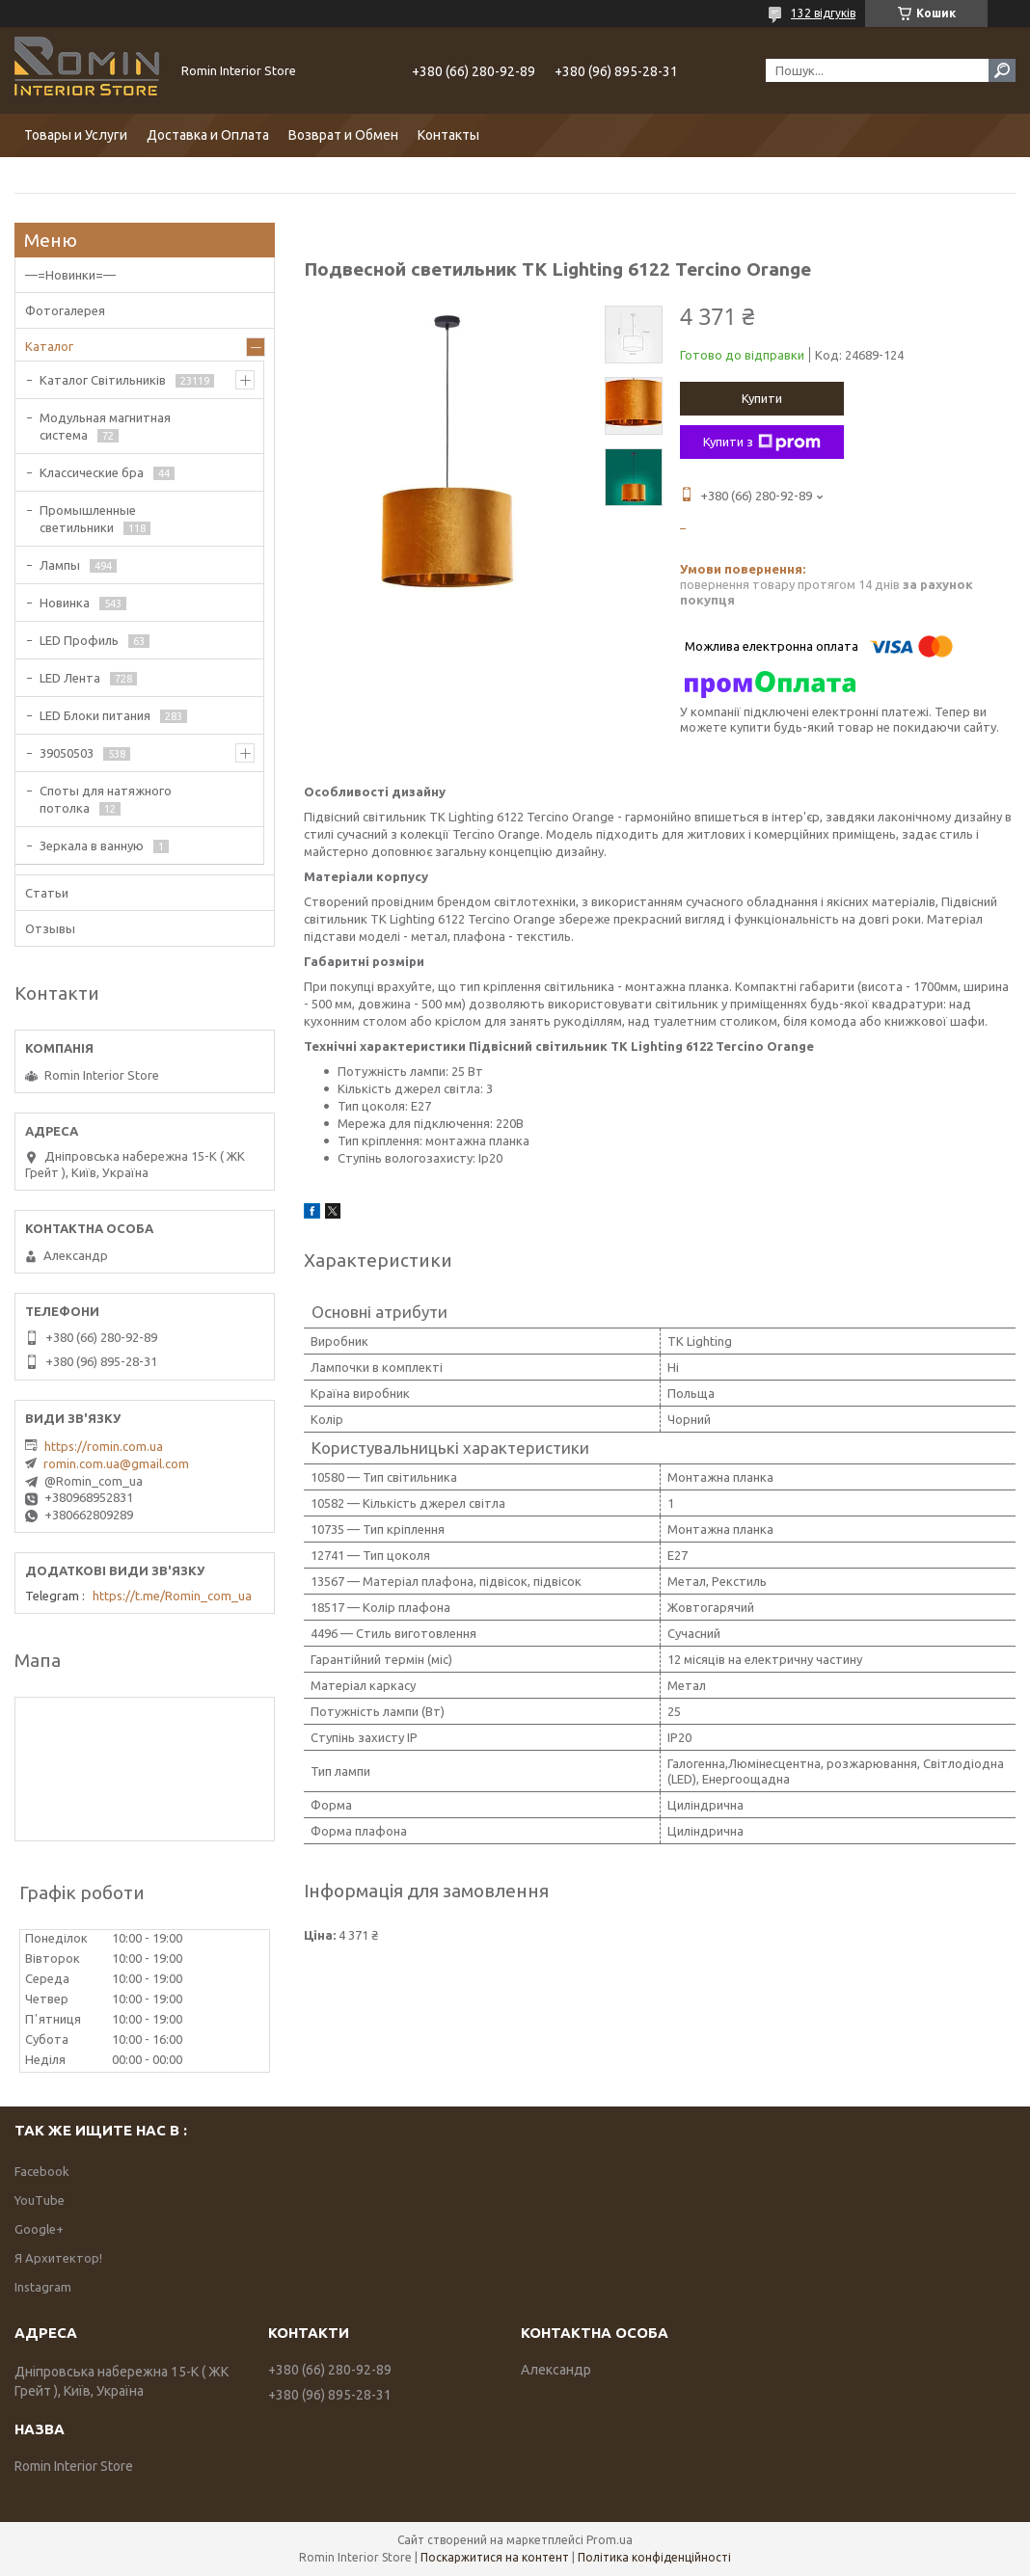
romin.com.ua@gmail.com (116, 1463)
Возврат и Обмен (343, 135)
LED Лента (70, 677)
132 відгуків (823, 13)
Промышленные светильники (88, 518)
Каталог (49, 346)
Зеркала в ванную (92, 845)
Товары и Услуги (75, 135)
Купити (762, 398)
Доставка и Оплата (208, 135)
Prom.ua (609, 2540)
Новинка (65, 602)
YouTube (39, 2200)
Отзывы (50, 928)
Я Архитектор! (58, 2258)
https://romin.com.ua (103, 1446)
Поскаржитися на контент (494, 2557)
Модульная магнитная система (105, 426)
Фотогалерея (65, 310)
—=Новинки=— (70, 275)
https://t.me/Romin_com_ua (172, 1595)
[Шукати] (1002, 70)
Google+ (39, 2229)
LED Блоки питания (95, 715)
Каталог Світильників (103, 380)
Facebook (41, 2171)
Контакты (448, 135)
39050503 (67, 753)
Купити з (762, 442)
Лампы (60, 565)
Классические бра (92, 472)
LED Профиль (79, 640)
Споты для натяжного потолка (106, 799)
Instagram (42, 2287)
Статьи (46, 892)
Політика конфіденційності (654, 2557)
